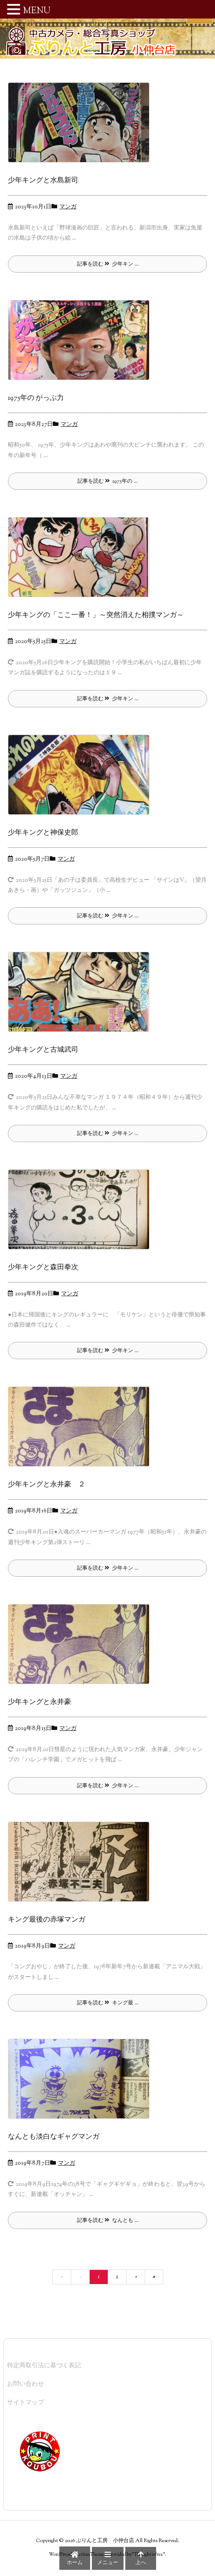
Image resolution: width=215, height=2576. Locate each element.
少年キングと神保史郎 (43, 833)
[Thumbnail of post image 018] (82, 998)
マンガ (68, 207)
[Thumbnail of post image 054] (82, 1216)
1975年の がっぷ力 (36, 398)
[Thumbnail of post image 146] (82, 1650)
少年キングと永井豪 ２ (46, 1485)
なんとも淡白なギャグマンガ (53, 2137)
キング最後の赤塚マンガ (46, 1920)
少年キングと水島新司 (43, 181)
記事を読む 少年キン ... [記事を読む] (107, 264)
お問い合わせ (25, 2384)
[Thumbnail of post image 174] (82, 1433)
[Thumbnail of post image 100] (82, 781)
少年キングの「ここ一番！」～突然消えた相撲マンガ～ (96, 615)
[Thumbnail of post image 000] (82, 1868)
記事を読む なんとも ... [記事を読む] (107, 2221)
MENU (37, 11)
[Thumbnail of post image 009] (82, 563)
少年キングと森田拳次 (43, 1268)
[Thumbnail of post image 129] (82, 129)
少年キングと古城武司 (43, 1050)
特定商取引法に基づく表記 (44, 2366)
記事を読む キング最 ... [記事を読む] (107, 2003)
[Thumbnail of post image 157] (82, 346)
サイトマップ (25, 2403)
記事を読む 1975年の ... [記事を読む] (107, 481)
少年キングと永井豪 (39, 1702)
